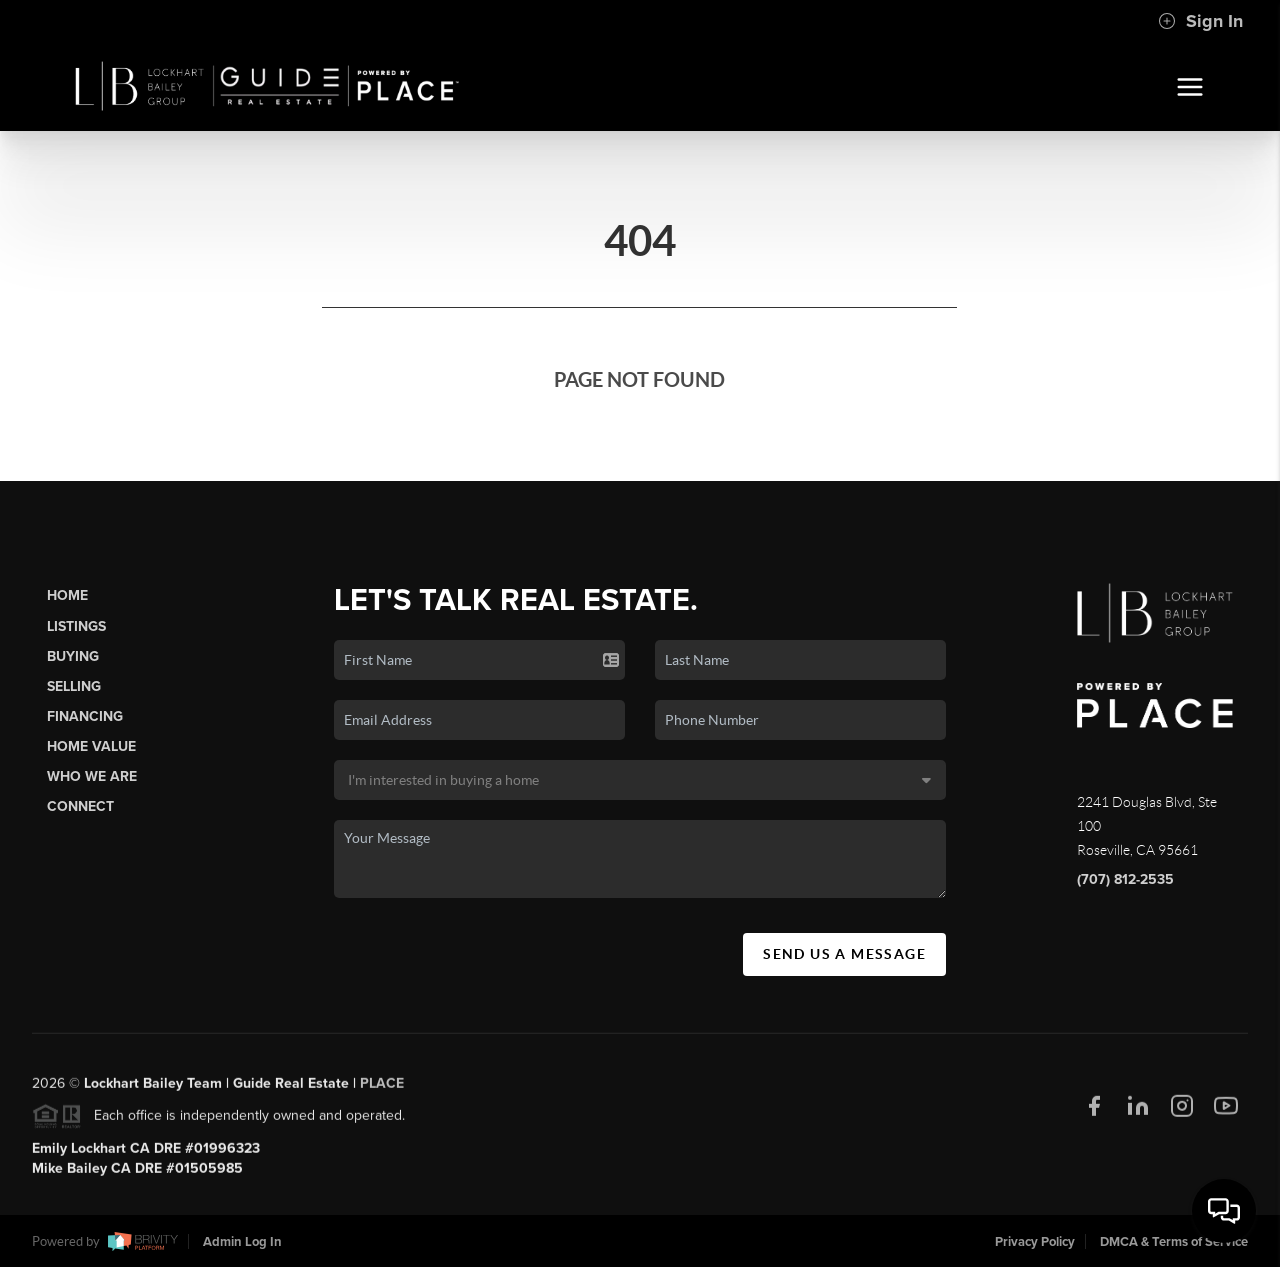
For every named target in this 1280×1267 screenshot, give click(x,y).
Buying (73, 656)
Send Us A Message (844, 954)
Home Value (91, 746)
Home (67, 595)
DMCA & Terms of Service (1174, 1242)
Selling (74, 686)
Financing (85, 716)
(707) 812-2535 (1125, 879)
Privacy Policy (1035, 1242)
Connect (80, 806)
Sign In (1200, 21)
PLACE (382, 1089)
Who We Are (92, 776)
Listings (76, 626)
